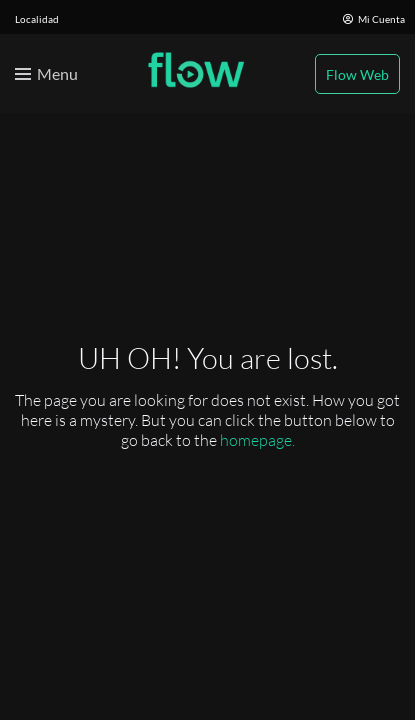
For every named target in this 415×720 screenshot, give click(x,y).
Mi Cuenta (374, 19)
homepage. (257, 440)
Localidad (37, 19)
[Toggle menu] (46, 74)
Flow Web (357, 74)
